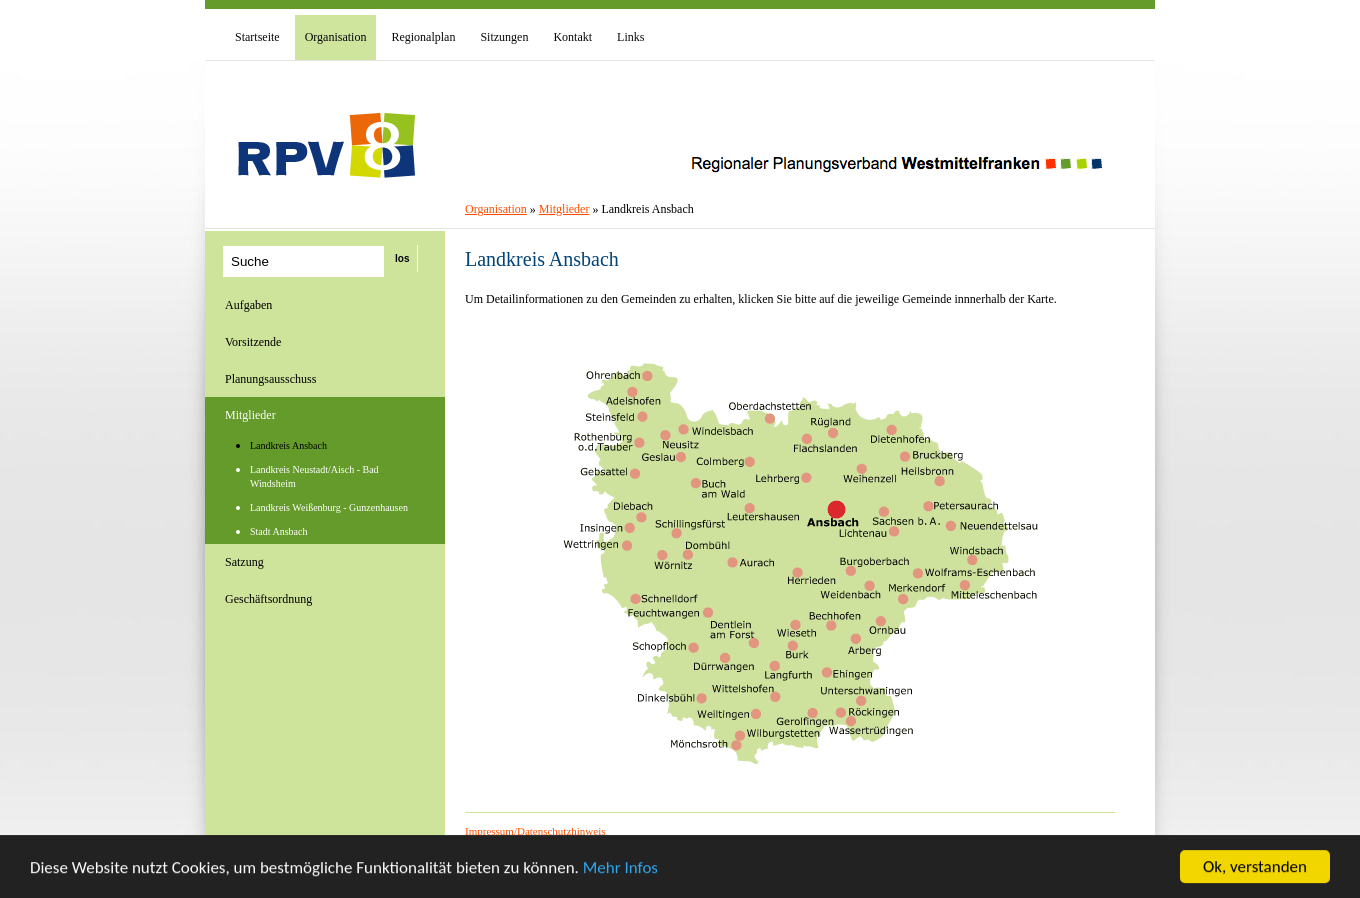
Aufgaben (248, 305)
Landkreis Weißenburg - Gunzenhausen (329, 507)
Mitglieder (250, 415)
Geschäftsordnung (268, 599)
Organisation (496, 209)
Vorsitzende (253, 342)
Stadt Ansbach (279, 531)
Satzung (244, 562)
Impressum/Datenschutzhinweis (535, 831)
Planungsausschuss (270, 379)
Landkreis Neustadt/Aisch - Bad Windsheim (314, 476)
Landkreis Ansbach (288, 445)
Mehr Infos (620, 868)
